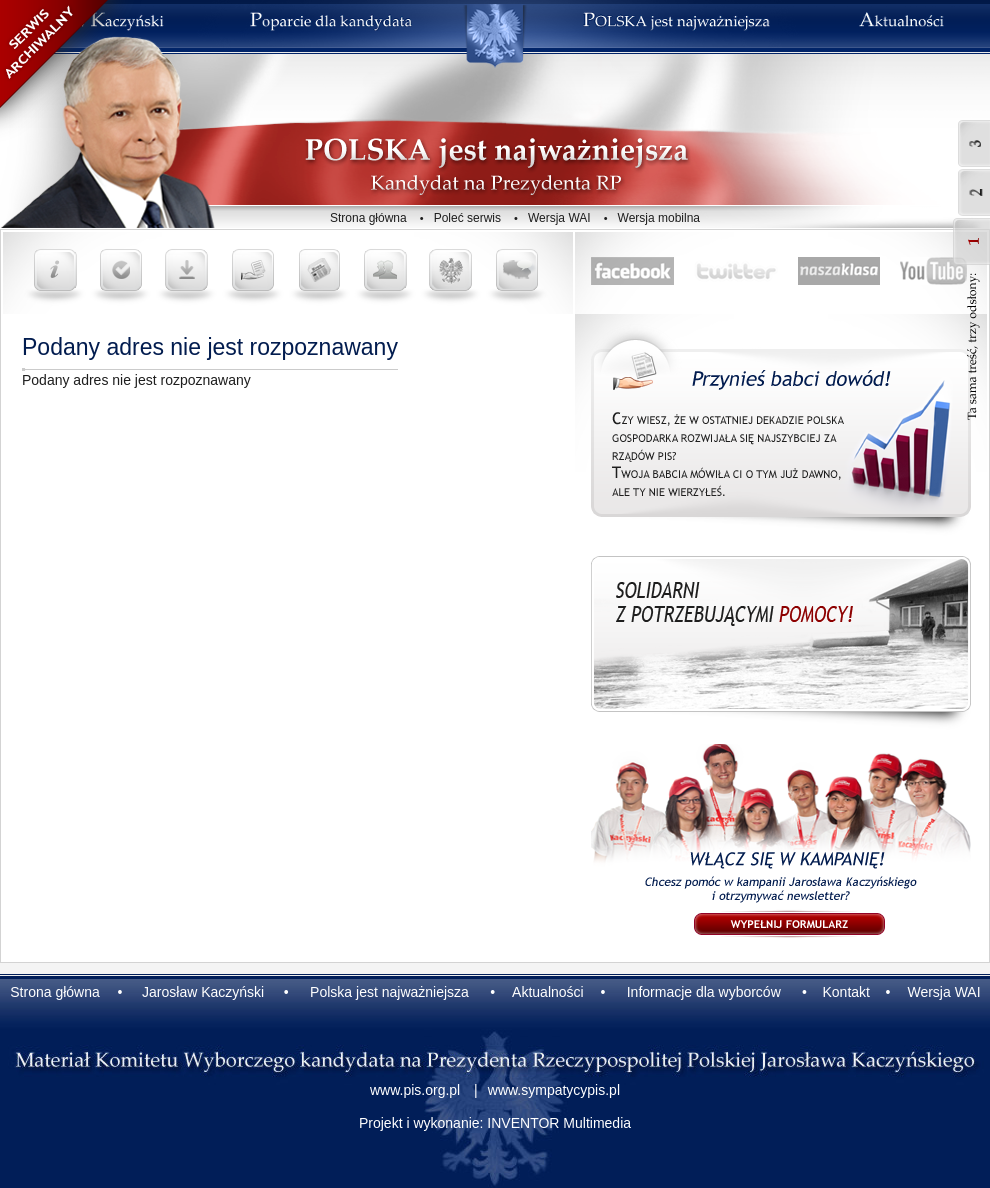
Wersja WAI (559, 218)
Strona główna (368, 218)
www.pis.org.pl (415, 1090)
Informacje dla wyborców (704, 992)
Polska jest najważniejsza (389, 992)
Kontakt (845, 992)
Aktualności (548, 992)
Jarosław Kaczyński (203, 992)
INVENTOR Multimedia (559, 1123)
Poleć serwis (467, 218)
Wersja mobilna (659, 218)
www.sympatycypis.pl (554, 1090)
